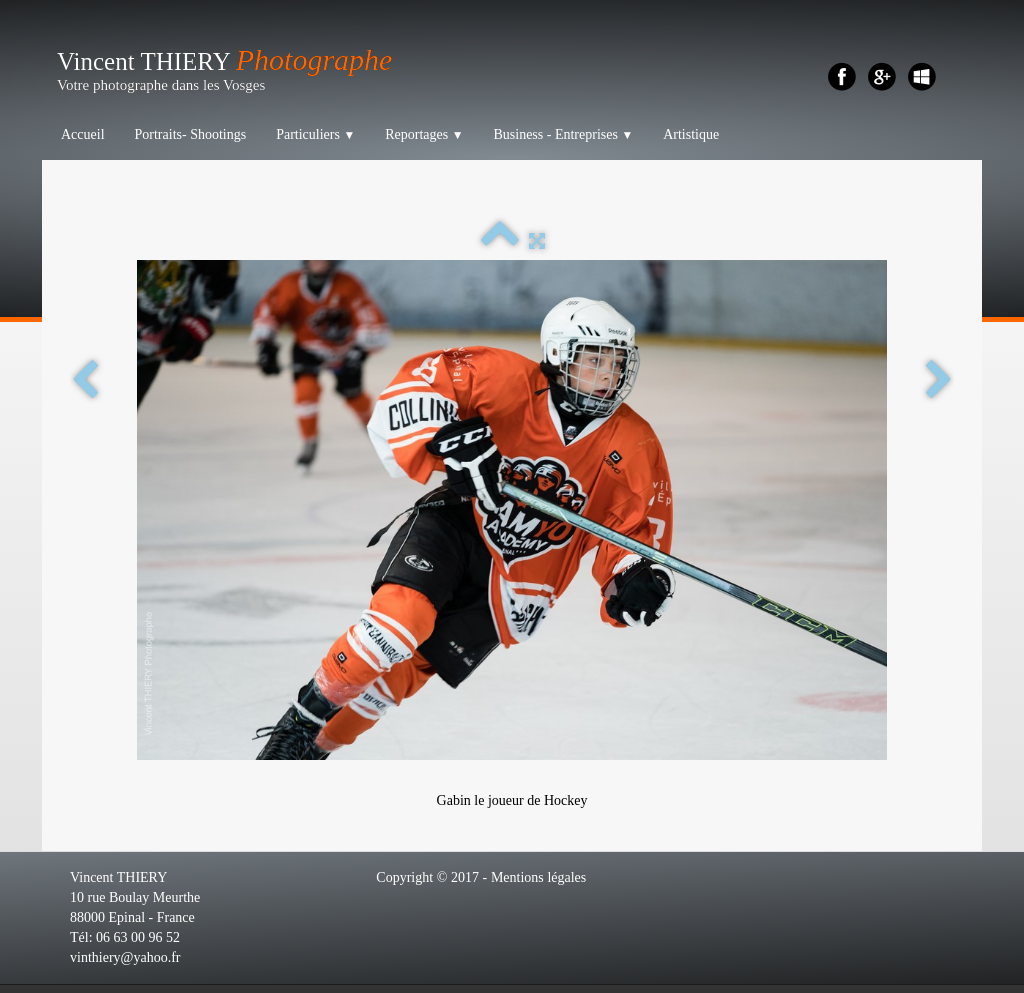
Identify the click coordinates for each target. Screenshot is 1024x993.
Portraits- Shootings (191, 134)
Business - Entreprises (563, 134)
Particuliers (315, 134)
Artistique (691, 134)
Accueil (83, 134)
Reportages (424, 134)
